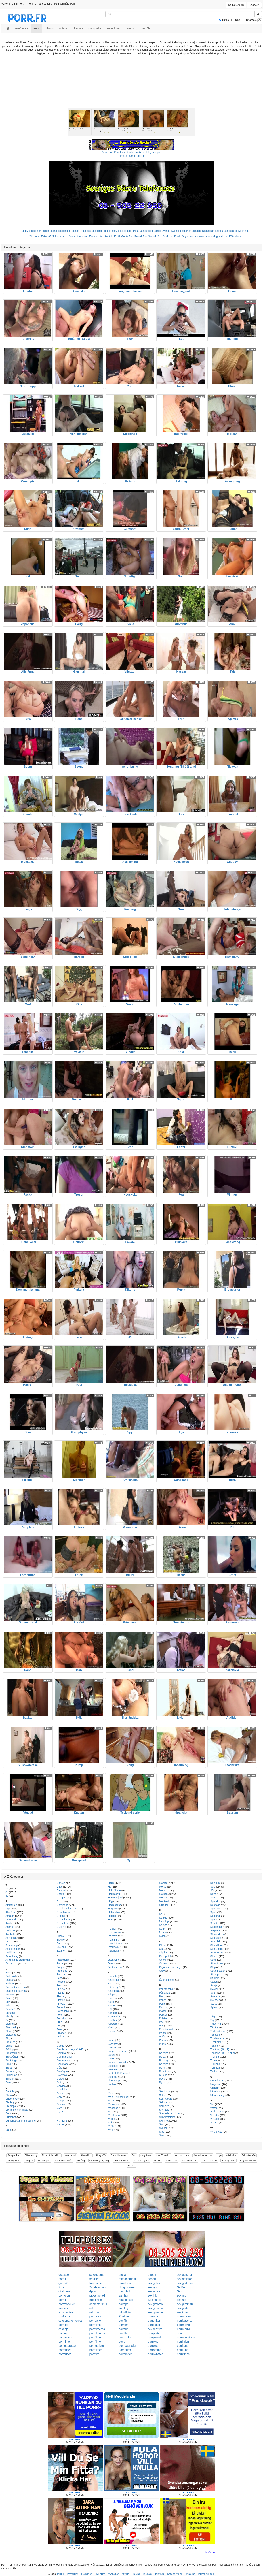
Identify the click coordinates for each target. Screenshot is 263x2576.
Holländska (114, 1912)
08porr (152, 2274)
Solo (213, 1886)
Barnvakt (10, 1994)
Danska (61, 1882)
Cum (8, 2113)
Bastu (8, 1998)
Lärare (111, 2054)
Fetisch (61, 1981)
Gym (59, 2107)
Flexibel (61, 2000)
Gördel (60, 2078)
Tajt (212, 2020)
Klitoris (112, 1998)
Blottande (10, 2034)
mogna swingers (248, 2160)
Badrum (9, 1983)
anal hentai (70, 2155)
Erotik (117, 236)
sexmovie (154, 2291)
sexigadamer (185, 2283)
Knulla (177, 236)
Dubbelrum (63, 1923)
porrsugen (65, 2337)
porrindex (125, 2349)
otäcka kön (231, 2155)
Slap (161, 2131)
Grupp (60, 2100)
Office (162, 1945)
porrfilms (95, 2324)
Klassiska (113, 1990)
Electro (61, 1939)
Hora (110, 1919)
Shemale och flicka (170, 2113)
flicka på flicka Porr (51, 2155)
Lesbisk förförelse (118, 2073)
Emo (59, 1943)
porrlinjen (183, 2341)
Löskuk (112, 2084)
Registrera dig (236, 4)
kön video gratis (141, 2160)
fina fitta (131, 2165)
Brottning (10, 2060)
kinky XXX (101, 2155)
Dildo (60, 1886)
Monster (163, 1882)
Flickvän (61, 2003)
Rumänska (165, 2071)
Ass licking (11, 1945)
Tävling (214, 2027)
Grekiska (62, 2089)
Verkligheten (217, 2111)
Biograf (9, 2023)
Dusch (60, 1926)
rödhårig (81, 2160)
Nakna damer (204, 236)
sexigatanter (156, 2312)
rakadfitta (125, 2312)
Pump (162, 2043)
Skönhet (163, 2120)
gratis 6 (63, 2283)
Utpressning (217, 2095)
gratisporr (64, 2274)
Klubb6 (219, 230)
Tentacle (215, 2034)
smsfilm (94, 2278)
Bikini (8, 2016)
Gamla (60, 2045)
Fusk (59, 2029)
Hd (109, 1886)
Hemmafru (114, 1893)
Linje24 (26, 230)
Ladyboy (113, 2043)
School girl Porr (189, 2160)
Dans (8, 2129)
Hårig (111, 1882)
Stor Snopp (216, 1948)
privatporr (125, 2283)
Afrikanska (11, 1904)
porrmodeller (66, 2304)
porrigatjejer (97, 2345)
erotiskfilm (96, 2299)
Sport (213, 1912)
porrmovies (184, 2316)
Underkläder (217, 2080)
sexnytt (152, 2287)
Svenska (215, 1996)
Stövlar (214, 1956)
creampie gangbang (99, 2160)
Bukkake (10, 2071)
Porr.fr (60, 2573)
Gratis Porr (127, 236)
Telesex (74, 230)
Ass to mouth (12, 1948)
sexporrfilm (155, 2329)
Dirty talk (62, 1890)
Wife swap (216, 2131)
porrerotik (125, 2337)
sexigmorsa (155, 2304)
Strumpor (215, 1974)
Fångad (61, 1967)
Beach (9, 2009)
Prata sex (85, 230)
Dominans (62, 1904)
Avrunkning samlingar (17, 1959)
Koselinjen (97, 230)
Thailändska (217, 2038)
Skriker (163, 2128)
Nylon (162, 1936)
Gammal (61, 2053)
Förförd (61, 2007)
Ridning (163, 2060)
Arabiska (10, 1930)
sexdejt (63, 2329)
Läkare (112, 2047)
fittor (61, 2287)
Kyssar (112, 2031)
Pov (161, 2025)
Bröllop (9, 2049)
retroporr (95, 2312)
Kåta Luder (34, 236)
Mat (110, 2111)
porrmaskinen (186, 2337)
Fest (59, 1978)
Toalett (214, 2045)
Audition (10, 1952)
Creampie (11, 2106)
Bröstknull (11, 2053)
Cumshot (10, 2117)
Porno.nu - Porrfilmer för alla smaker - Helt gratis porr (131, 152)
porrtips (123, 2304)
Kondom (112, 2012)
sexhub (181, 2295)
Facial (60, 1963)
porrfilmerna (97, 2329)
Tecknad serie (218, 2031)
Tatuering (215, 2023)
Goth (59, 2082)
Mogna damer (220, 236)
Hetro (225, 19)
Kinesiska (113, 1979)
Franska (61, 2018)
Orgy (162, 1970)
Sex (134, 2155)
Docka (60, 1893)
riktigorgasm (127, 2287)
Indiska (112, 1928)
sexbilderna (96, 2274)
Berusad (10, 2012)
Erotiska (61, 1946)
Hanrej (60, 2124)
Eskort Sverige (162, 230)
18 (6, 1888)
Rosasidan (208, 230)
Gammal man (64, 2060)
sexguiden (183, 2308)
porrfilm (63, 2278)
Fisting (60, 1992)
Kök (110, 2009)
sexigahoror (184, 2274)
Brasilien (10, 2042)
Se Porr (182, 2287)
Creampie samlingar (16, 2109)
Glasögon (62, 2071)
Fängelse (62, 1970)
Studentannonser (79, 236)
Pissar (162, 2010)
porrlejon (64, 2295)
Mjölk (111, 2126)
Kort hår (112, 2020)
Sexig (180, 2291)
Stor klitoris (216, 1945)
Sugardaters (189, 236)
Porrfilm (124, 2316)
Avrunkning (11, 1956)
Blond (8, 2031)
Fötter (60, 2014)
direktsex (64, 2291)
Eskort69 (46, 236)
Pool (161, 2021)
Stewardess (217, 1934)
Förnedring (63, 2010)
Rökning (163, 2064)
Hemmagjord (115, 1897)
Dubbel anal (63, 1919)
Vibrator (214, 2115)
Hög (110, 1901)
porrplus (153, 2341)
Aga (7, 1908)
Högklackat (114, 1904)
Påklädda (164, 1992)
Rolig (162, 2067)
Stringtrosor (217, 1963)
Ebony (60, 1936)
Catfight (9, 2091)
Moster (163, 1897)
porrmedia (183, 2329)
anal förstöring (163, 2155)
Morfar (162, 1886)
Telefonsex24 (111, 230)
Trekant (214, 2056)
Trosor (214, 2060)
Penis (162, 2003)
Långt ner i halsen (118, 2051)
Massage (113, 2107)
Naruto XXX (171, 2160)
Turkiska (215, 2064)
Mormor (163, 1890)
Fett (59, 1985)
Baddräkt (10, 1976)
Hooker (112, 1915)
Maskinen (113, 2104)
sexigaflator (184, 2278)
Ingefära (112, 1936)
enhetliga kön (13, 2160)
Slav (161, 2135)
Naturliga (164, 1921)
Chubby (9, 2102)
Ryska (162, 2082)
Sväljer (214, 1989)
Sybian (214, 2007)
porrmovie (183, 2324)
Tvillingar (215, 2067)
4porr (92, 2291)
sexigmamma (156, 2308)
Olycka (163, 1952)
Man (110, 2093)
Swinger (215, 2000)
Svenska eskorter (181, 230)
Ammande (11, 1919)
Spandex (215, 1901)
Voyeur (214, 2122)
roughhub (125, 2291)
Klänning (113, 1987)
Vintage (214, 2118)
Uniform (214, 2087)
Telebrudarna (49, 230)
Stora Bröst (216, 1952)
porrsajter (154, 2320)
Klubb (111, 2001)
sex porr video (182, 2155)
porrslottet (125, 2354)
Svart (213, 1992)
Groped (61, 2093)
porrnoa (153, 2316)
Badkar (9, 1979)
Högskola (113, 1908)
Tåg (212, 2016)
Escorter (94, 236)
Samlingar (165, 2091)
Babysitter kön (249, 2155)
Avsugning (11, 1963)
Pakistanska (166, 1989)
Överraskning (166, 1979)
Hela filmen (114, 1890)
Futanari (61, 2032)
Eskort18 (229, 230)
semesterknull (98, 2304)
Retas (162, 2056)
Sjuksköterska (167, 2117)
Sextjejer (196, 230)
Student (214, 1978)
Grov (59, 2096)
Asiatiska (10, 1937)
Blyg (7, 2038)
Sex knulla (154, 2299)
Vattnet (214, 2107)
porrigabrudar (67, 2345)
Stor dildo (215, 1941)
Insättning (113, 1939)
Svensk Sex (155, 236)
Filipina (61, 1989)
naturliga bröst (228, 2160)
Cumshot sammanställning (20, 2120)
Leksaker (113, 2069)
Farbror (61, 1974)
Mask (111, 2100)
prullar (123, 2274)
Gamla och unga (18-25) (71, 2049)
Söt (212, 1890)
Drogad (61, 1915)
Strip (213, 1967)
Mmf (110, 2129)
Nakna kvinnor (60, 236)
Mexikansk (114, 2115)
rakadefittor (126, 2299)
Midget (112, 2118)
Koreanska (114, 2016)
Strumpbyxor (217, 1970)
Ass (7, 1941)
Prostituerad (166, 2029)
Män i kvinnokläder (118, 2096)
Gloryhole (62, 2074)
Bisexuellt (10, 2027)
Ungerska (215, 2084)
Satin (162, 2095)
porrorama (154, 2349)
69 (6, 1895)
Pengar (163, 2000)
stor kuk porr (44, 2160)
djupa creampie (209, 2160)
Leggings (113, 2065)
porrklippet (183, 2354)
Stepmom (215, 1930)
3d (6, 1892)
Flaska (60, 1996)
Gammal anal (64, 2056)
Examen (61, 1950)
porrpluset (154, 2337)
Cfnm (8, 2095)
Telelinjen (36, 230)
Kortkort (112, 2023)
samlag (123, 2295)
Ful (58, 2025)
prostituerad (97, 2295)
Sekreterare (165, 2098)
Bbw (7, 2001)
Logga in (254, 4)
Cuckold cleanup (119, 2155)
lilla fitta (157, 2160)
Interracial (113, 1946)
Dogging (61, 1897)
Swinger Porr (13, 2155)
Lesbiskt (112, 2076)
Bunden (9, 2078)
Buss (8, 2082)
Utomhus (215, 2091)
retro (92, 2308)
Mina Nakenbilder (143, 230)
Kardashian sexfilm (202, 2155)
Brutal (8, 2067)
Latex (111, 2058)
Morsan (163, 1893)
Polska (163, 2018)
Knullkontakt (106, 236)
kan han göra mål (63, 2160)
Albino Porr (86, 2155)
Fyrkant (61, 2036)
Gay (237, 19)
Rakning (163, 2053)
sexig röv (29, 2160)
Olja (161, 1948)
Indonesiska (115, 1932)
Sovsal (214, 1897)
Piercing (163, 2007)
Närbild (163, 1917)
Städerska (216, 1926)
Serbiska (164, 2106)
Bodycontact (242, 230)
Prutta (162, 2032)
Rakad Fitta (141, 236)
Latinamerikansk (117, 2062)
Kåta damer (235, 236)
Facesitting (63, 1959)
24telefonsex (97, 2287)
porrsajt (63, 2333)
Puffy (162, 2036)
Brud (8, 2064)
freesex (63, 2308)
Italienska (113, 1950)
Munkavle (164, 1901)
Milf (110, 2122)
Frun (59, 2021)
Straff (213, 1959)
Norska (163, 1925)
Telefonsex (64, 230)
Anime (9, 1926)
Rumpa (163, 2074)
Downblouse (64, 1912)
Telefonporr (126, 230)
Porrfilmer (168, 236)
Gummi (61, 2104)
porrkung (182, 2345)
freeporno (95, 2283)
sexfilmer (182, 2312)
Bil (6, 2020)
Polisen (163, 2014)
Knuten (112, 2005)
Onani (162, 1959)
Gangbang (63, 2064)
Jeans (111, 1963)
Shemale (251, 19)
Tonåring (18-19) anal (222, 2053)
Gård (59, 2067)
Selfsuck (164, 2102)
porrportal (154, 2333)
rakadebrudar (127, 2278)
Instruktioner (115, 1943)
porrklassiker (185, 2320)
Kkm (110, 1983)
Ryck (162, 2078)
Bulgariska (11, 2074)
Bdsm (8, 2005)
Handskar (62, 2120)
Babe (8, 1972)
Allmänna (10, 1912)
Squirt (213, 1923)
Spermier (215, 1908)
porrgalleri (95, 2320)
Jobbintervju (115, 1967)
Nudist (162, 1928)
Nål (161, 1914)
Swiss (213, 2003)
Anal (8, 1923)
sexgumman (185, 2304)
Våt (212, 2104)
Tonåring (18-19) (219, 2049)
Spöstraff (215, 1915)
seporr (152, 2278)
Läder (111, 2040)
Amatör (9, 1915)
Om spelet (165, 1956)
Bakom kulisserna (15, 1987)
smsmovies (65, 2312)
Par (161, 1996)
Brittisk (9, 2045)
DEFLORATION (121, 2160)
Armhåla (10, 1934)
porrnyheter (155, 2354)
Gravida (61, 2085)
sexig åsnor (146, 2155)
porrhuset (64, 2349)
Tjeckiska (215, 2042)
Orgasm (163, 1963)
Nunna (163, 1932)
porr (179, 2333)
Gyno (60, 2111)
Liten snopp (114, 2080)
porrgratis (95, 2316)
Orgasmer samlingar (170, 1967)
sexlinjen (153, 2295)
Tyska (213, 2071)
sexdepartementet (70, 2320)
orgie (219, 2155)
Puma (162, 2040)
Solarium (215, 1882)
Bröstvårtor (11, 2056)
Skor (161, 2124)
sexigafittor (155, 2283)
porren (123, 2341)
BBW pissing (31, 2155)
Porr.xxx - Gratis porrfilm (131, 155)
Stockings (216, 1937)
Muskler (163, 1904)
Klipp (111, 1994)
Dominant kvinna (66, 1908)
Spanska (215, 1904)
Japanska (113, 1959)
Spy (212, 1919)
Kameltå (112, 1976)
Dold (59, 1901)
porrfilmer (95, 2337)
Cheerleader (12, 2098)
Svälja (213, 1985)
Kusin (111, 2027)
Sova (213, 1893)
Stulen (214, 1981)
